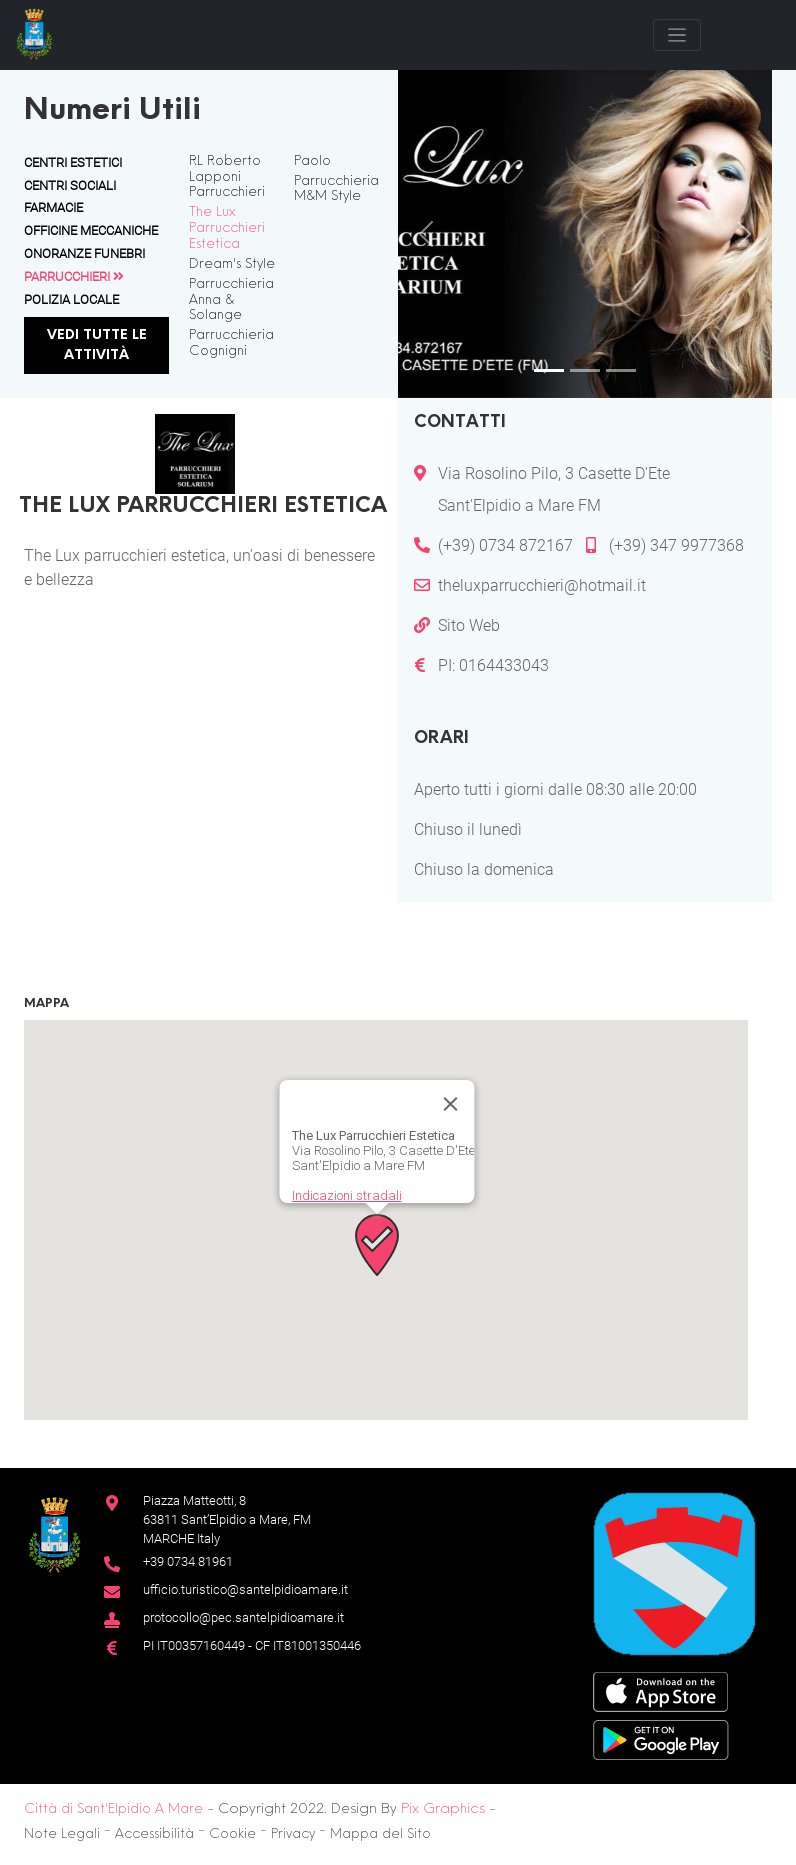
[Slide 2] (585, 370)
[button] (377, 1245)
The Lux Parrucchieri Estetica (227, 228)
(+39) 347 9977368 (676, 545)
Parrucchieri (74, 276)
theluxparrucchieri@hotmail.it (542, 585)
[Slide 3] (621, 370)
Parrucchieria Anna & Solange (231, 300)
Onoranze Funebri (84, 253)
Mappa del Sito (380, 1834)
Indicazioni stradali (347, 1195)
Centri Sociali (70, 185)
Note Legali (62, 1834)
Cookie (232, 1834)
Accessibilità (154, 1834)
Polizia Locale (71, 299)
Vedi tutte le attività (97, 345)
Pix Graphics (443, 1809)
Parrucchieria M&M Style (336, 189)
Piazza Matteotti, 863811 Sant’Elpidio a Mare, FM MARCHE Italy (227, 1519)
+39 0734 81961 (188, 1561)
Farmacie (53, 207)
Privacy (293, 1834)
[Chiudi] (451, 1104)
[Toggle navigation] (677, 35)
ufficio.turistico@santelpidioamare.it (245, 1589)
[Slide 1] (549, 370)
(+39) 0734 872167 (505, 545)
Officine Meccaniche (91, 230)
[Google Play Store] (661, 1738)
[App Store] (660, 1690)
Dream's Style (232, 264)
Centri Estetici (73, 162)
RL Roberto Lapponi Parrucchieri (227, 177)
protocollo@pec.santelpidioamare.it (243, 1617)
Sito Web (469, 625)
